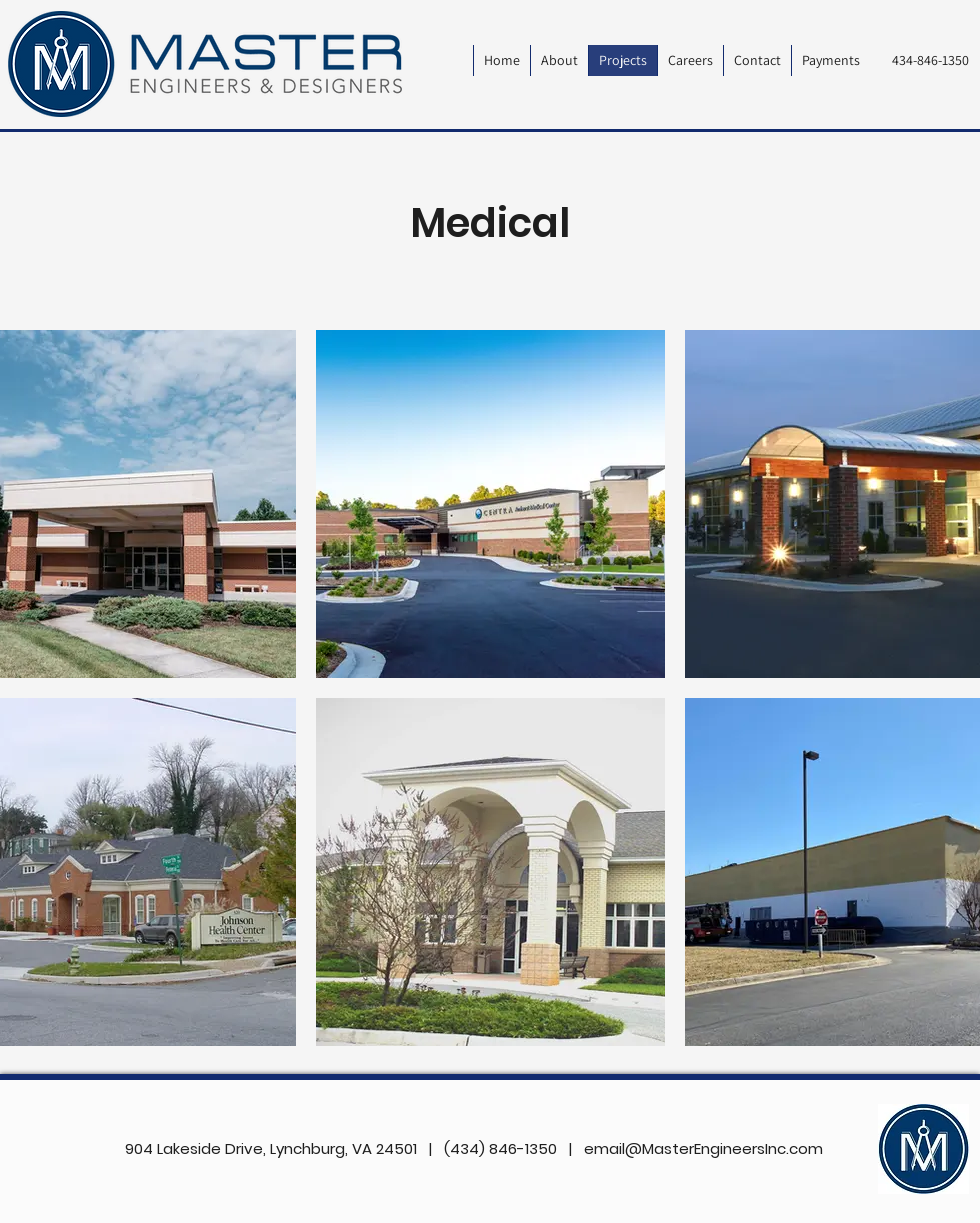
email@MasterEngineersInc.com (703, 1148)
